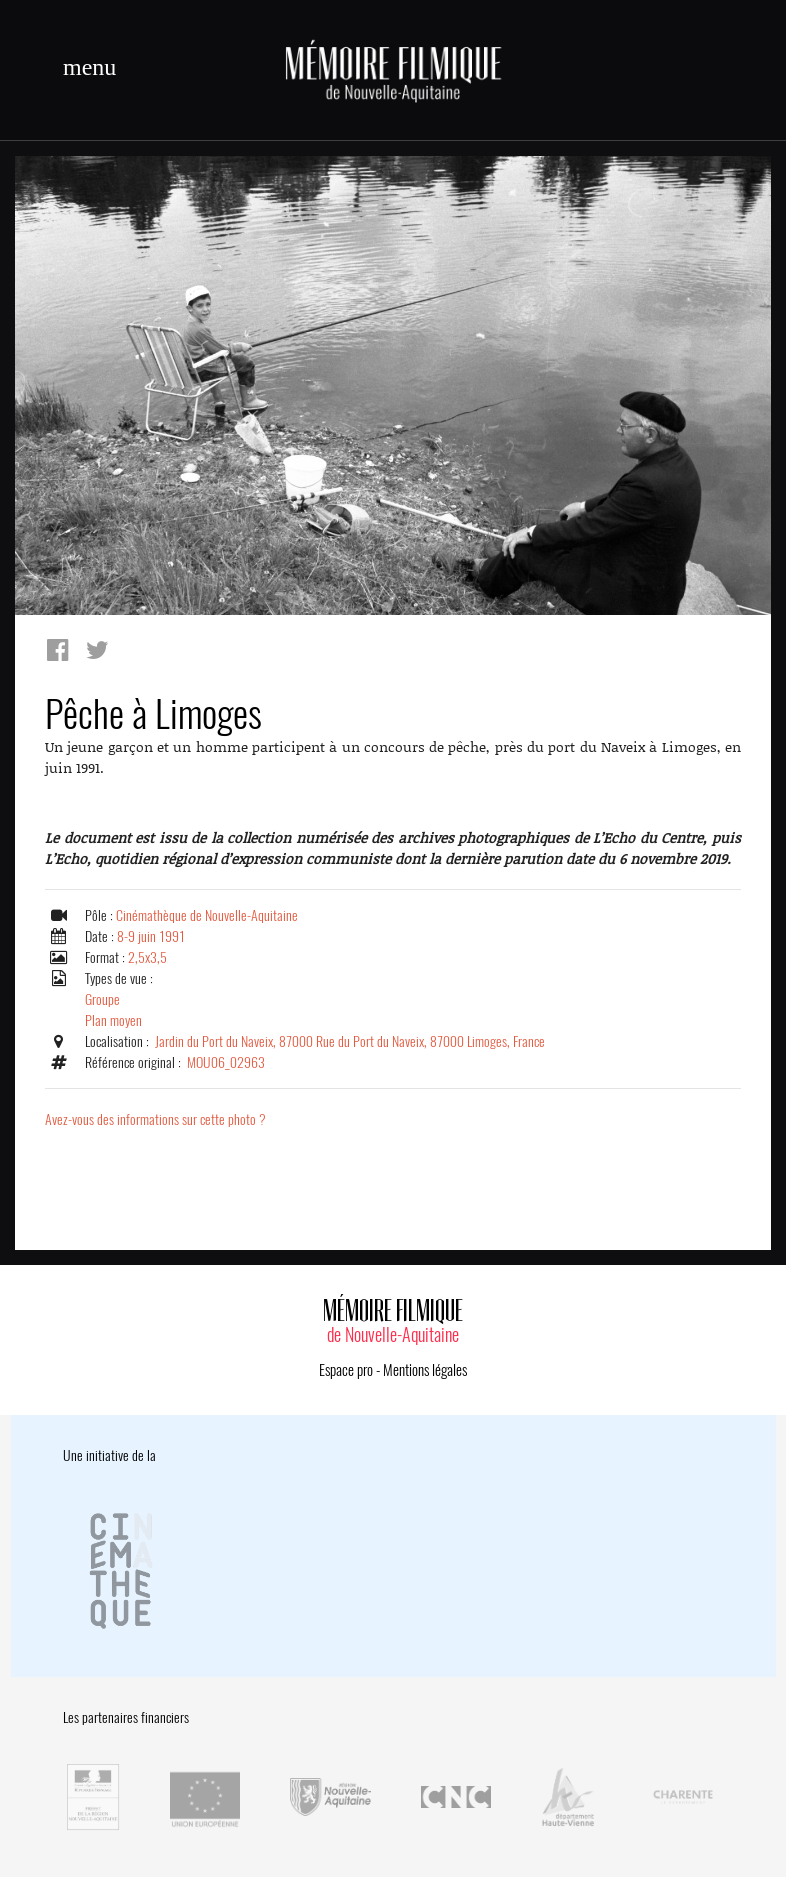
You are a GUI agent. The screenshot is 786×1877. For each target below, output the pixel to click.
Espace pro (346, 1370)
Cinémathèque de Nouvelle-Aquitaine (207, 915)
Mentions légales (425, 1370)
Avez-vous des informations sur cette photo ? (155, 1119)
